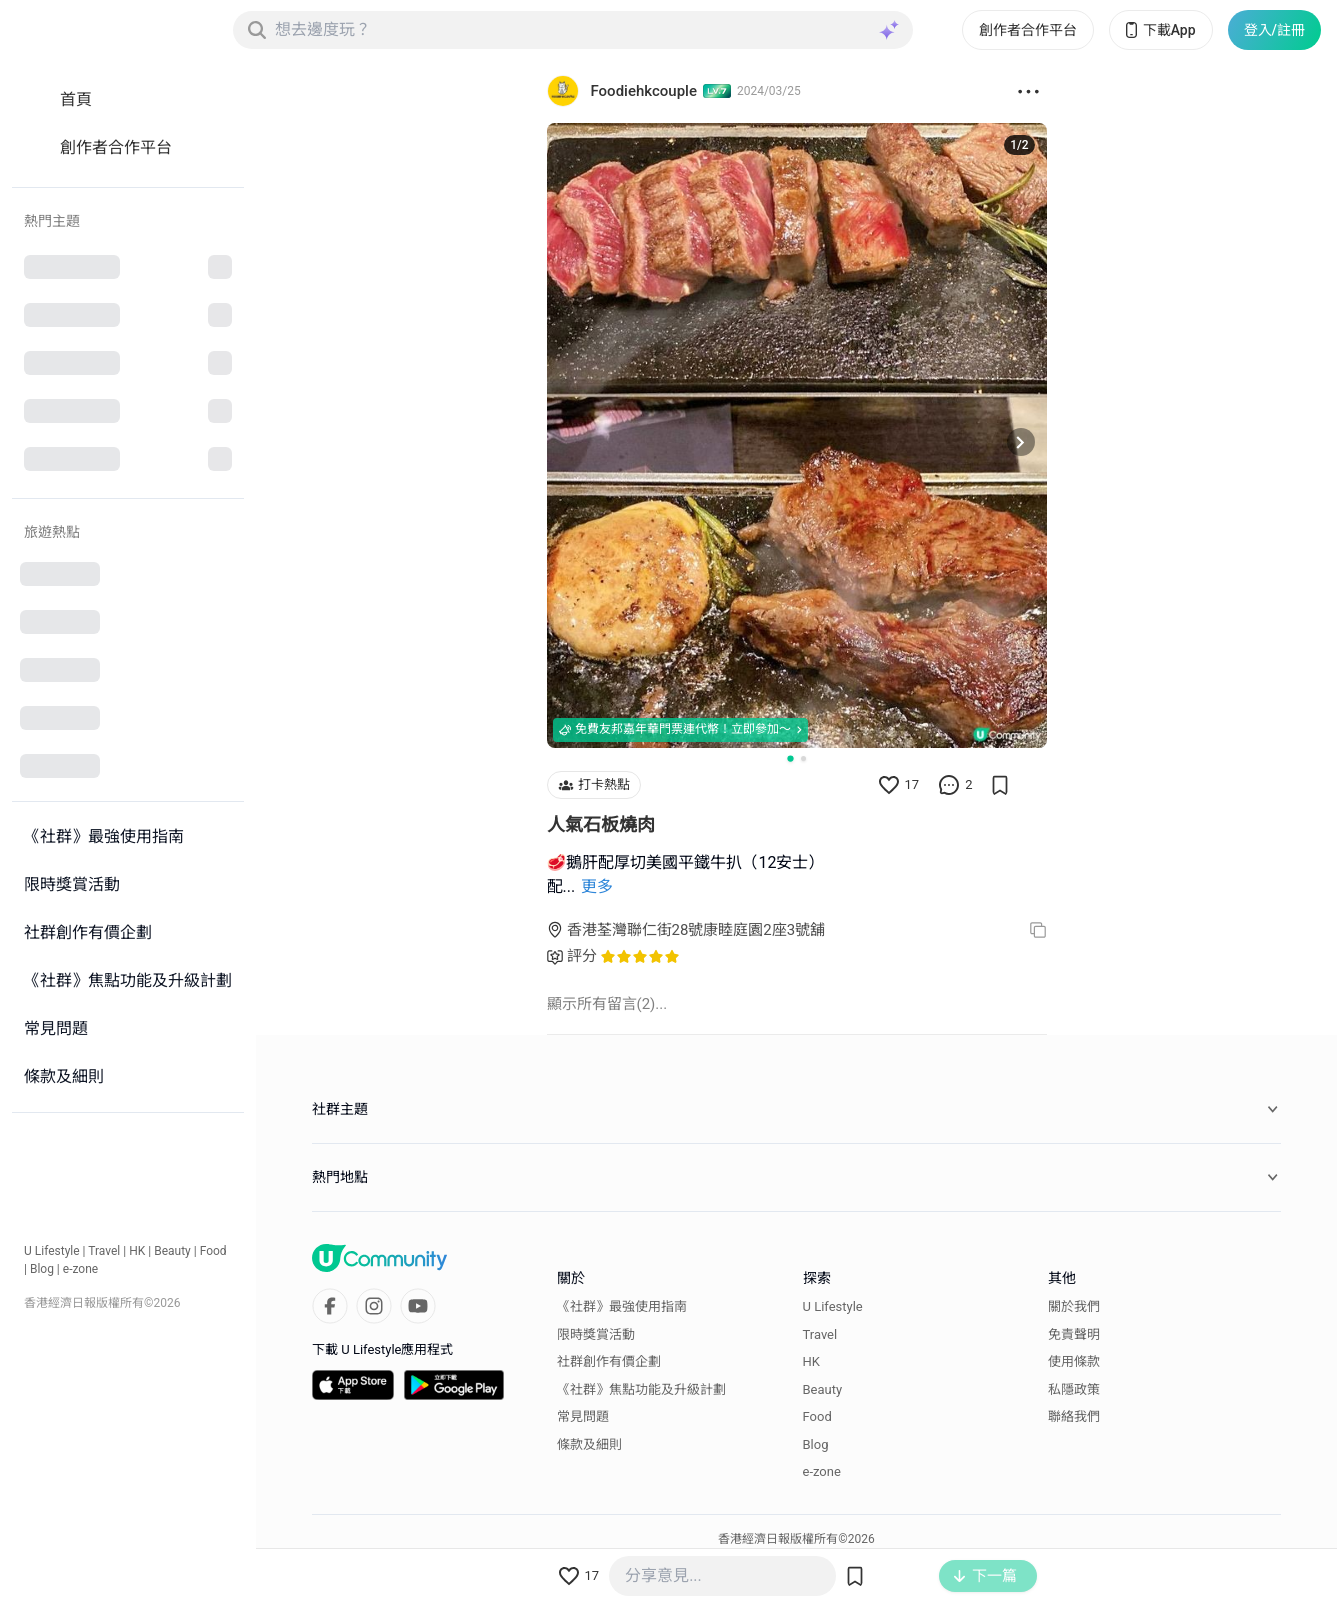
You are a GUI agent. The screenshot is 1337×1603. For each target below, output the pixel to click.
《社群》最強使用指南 (622, 1306)
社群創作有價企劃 (609, 1361)
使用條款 (1074, 1361)
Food (213, 1251)
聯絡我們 (1074, 1416)
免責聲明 (1074, 1334)
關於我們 (1074, 1306)
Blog (42, 1269)
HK (137, 1251)
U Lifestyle (52, 1251)
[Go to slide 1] (790, 758)
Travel (104, 1251)
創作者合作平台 (1028, 30)
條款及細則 (589, 1444)
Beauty (172, 1251)
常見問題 (583, 1416)
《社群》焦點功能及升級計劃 (641, 1389)
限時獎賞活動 (596, 1334)
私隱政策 (1074, 1389)
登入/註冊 (1274, 30)
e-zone (80, 1269)
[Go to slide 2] (803, 758)
